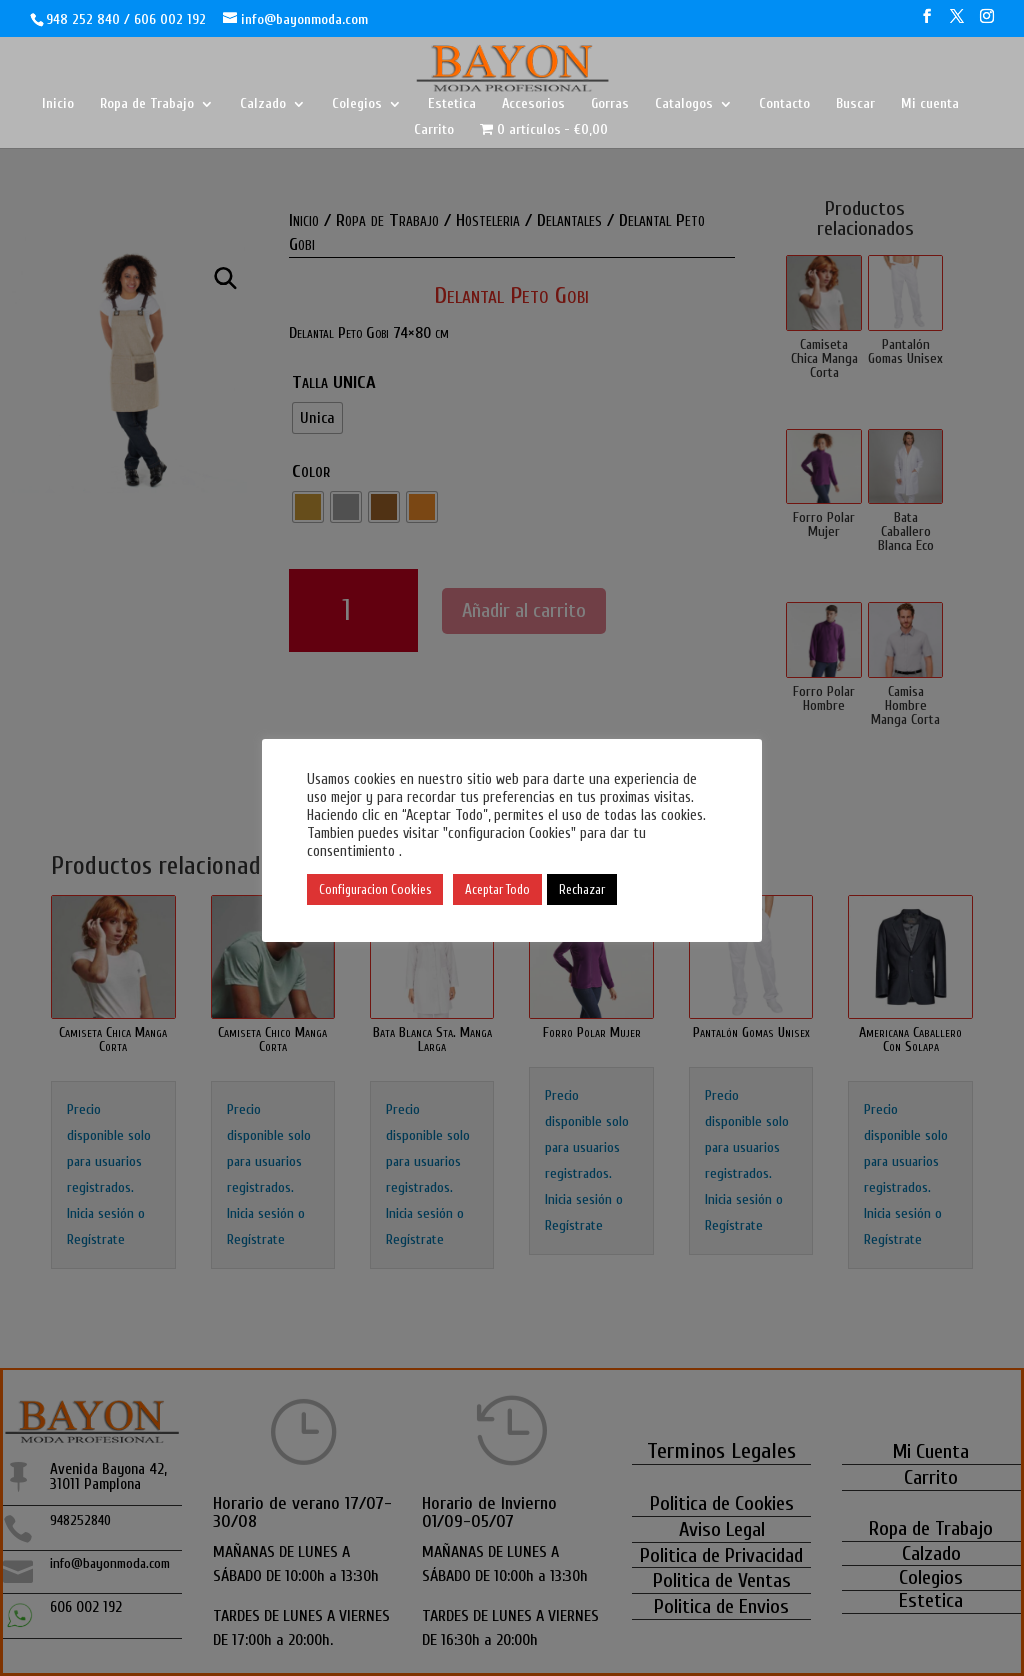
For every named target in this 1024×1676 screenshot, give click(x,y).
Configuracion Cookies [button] (375, 889)
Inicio (58, 104)
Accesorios (533, 104)
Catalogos (684, 104)
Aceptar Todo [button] (497, 889)
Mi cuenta (930, 104)
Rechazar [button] (582, 889)
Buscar (855, 104)
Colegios (357, 104)
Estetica (452, 104)
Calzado (263, 104)
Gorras (610, 104)
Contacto (784, 104)
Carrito (434, 130)
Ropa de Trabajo (147, 104)
